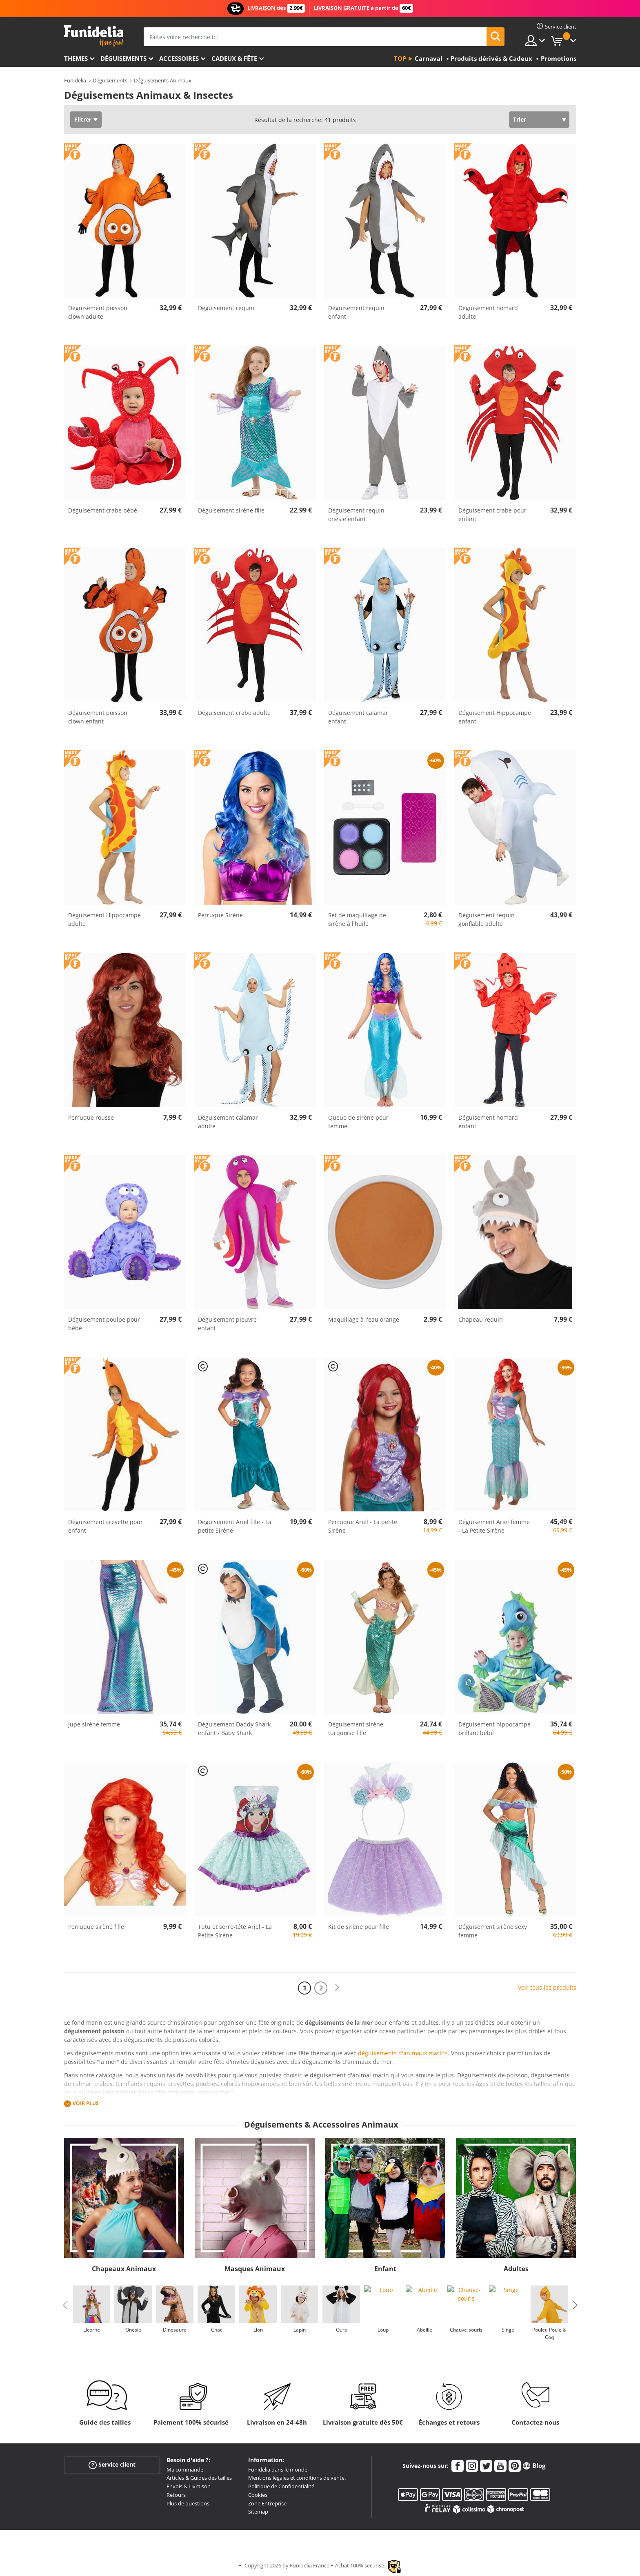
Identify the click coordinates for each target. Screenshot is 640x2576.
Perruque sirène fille (96, 1926)
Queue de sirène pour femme (358, 1122)
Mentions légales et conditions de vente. (297, 2477)
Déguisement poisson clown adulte (97, 312)
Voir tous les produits (547, 1987)
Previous (65, 2305)
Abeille (424, 2329)
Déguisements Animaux (162, 80)
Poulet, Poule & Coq (549, 2333)
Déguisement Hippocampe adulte (104, 919)
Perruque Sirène (220, 915)
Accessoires (179, 58)
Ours (341, 2329)
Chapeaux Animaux (124, 2268)
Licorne (91, 2329)
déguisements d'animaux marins (403, 2053)
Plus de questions (188, 2503)
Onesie (133, 2329)
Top (400, 58)
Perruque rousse (91, 1117)
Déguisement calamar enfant (358, 717)
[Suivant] (337, 1988)
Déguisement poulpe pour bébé (104, 1324)
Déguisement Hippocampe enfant (494, 717)
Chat (216, 2329)
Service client (112, 2464)
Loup (382, 2329)
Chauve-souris (466, 2329)
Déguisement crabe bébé (102, 510)
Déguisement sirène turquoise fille (355, 1728)
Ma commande (185, 2469)
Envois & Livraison (189, 2486)
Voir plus (86, 2103)
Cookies (257, 2494)
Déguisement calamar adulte (228, 1122)
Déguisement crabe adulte (234, 713)
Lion (257, 2329)
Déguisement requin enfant (356, 312)
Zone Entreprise (267, 2503)
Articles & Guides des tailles (199, 2477)
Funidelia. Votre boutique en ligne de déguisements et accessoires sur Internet (93, 36)
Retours (176, 2494)
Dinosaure (175, 2329)
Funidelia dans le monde (277, 2469)
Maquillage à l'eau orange (363, 1319)
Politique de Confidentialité (281, 2486)
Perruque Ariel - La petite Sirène (362, 1526)
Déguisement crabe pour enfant (492, 514)
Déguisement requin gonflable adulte (486, 919)
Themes (76, 58)
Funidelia (75, 80)
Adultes (516, 2268)
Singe (507, 2329)
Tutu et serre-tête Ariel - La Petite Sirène (235, 1931)
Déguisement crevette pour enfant (105, 1526)
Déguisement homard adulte (488, 312)
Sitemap (258, 2511)
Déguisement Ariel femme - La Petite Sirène (494, 1526)
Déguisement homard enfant (488, 1122)
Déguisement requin (226, 308)
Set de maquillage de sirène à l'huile (357, 919)
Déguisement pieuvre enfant (227, 1324)
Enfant (385, 2268)
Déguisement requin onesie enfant (356, 514)
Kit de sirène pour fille (358, 1926)
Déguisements (123, 58)
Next (575, 2305)
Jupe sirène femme (94, 1724)
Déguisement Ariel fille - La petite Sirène (234, 1526)
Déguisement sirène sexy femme (492, 1931)
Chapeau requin (480, 1319)
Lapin (299, 2329)
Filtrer (82, 119)
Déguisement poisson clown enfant (97, 717)
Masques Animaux (254, 2268)
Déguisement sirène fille (231, 510)
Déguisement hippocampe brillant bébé (494, 1728)
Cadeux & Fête (234, 58)
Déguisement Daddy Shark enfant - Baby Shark (234, 1728)
